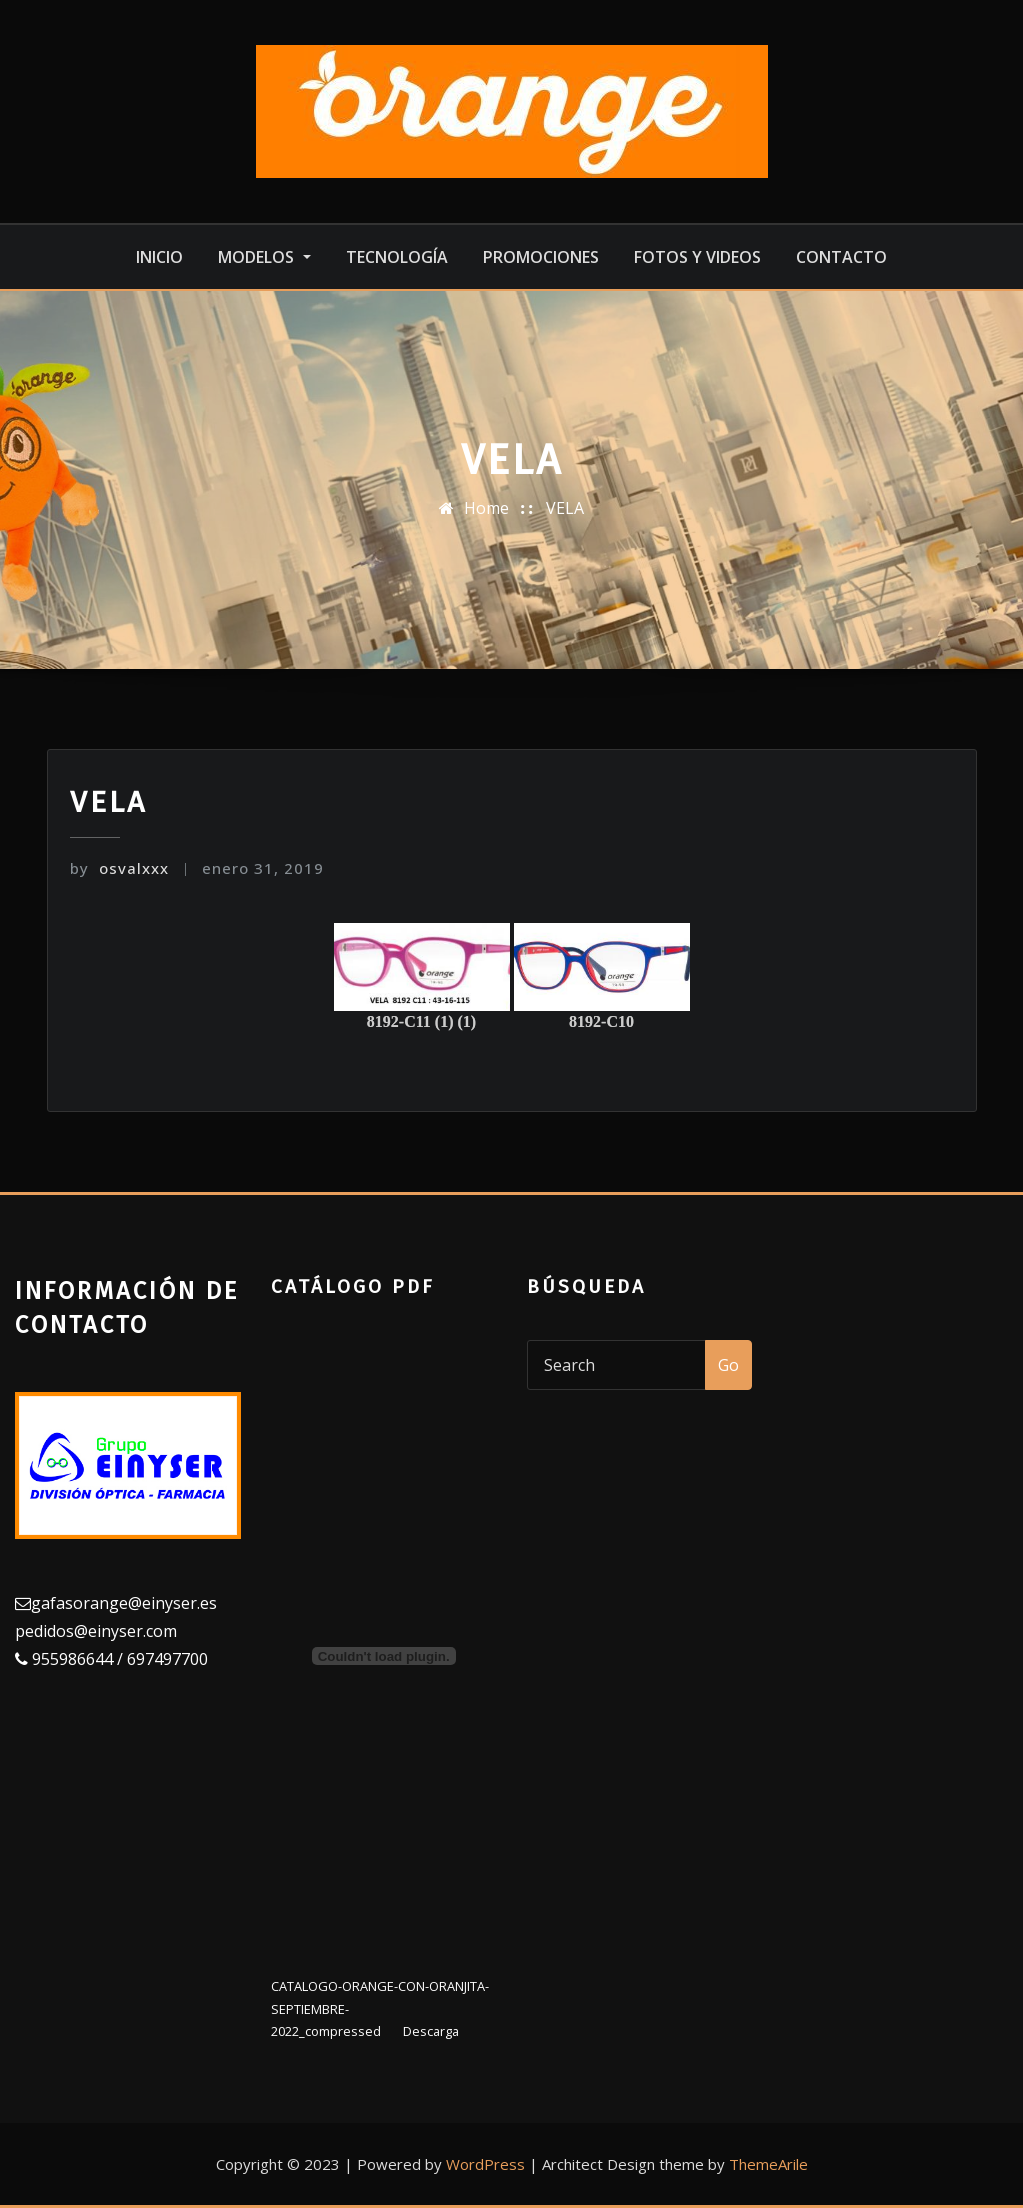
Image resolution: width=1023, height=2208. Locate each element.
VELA (565, 508)
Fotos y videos (697, 257)
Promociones (541, 257)
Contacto (841, 257)
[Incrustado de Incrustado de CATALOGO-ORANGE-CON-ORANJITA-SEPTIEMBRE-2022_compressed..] (384, 1656)
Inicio (159, 257)
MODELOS (264, 257)
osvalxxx (119, 868)
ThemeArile (768, 2164)
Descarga (431, 2031)
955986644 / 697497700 (118, 1659)
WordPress (485, 2164)
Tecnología (397, 257)
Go (728, 1365)
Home (486, 508)
